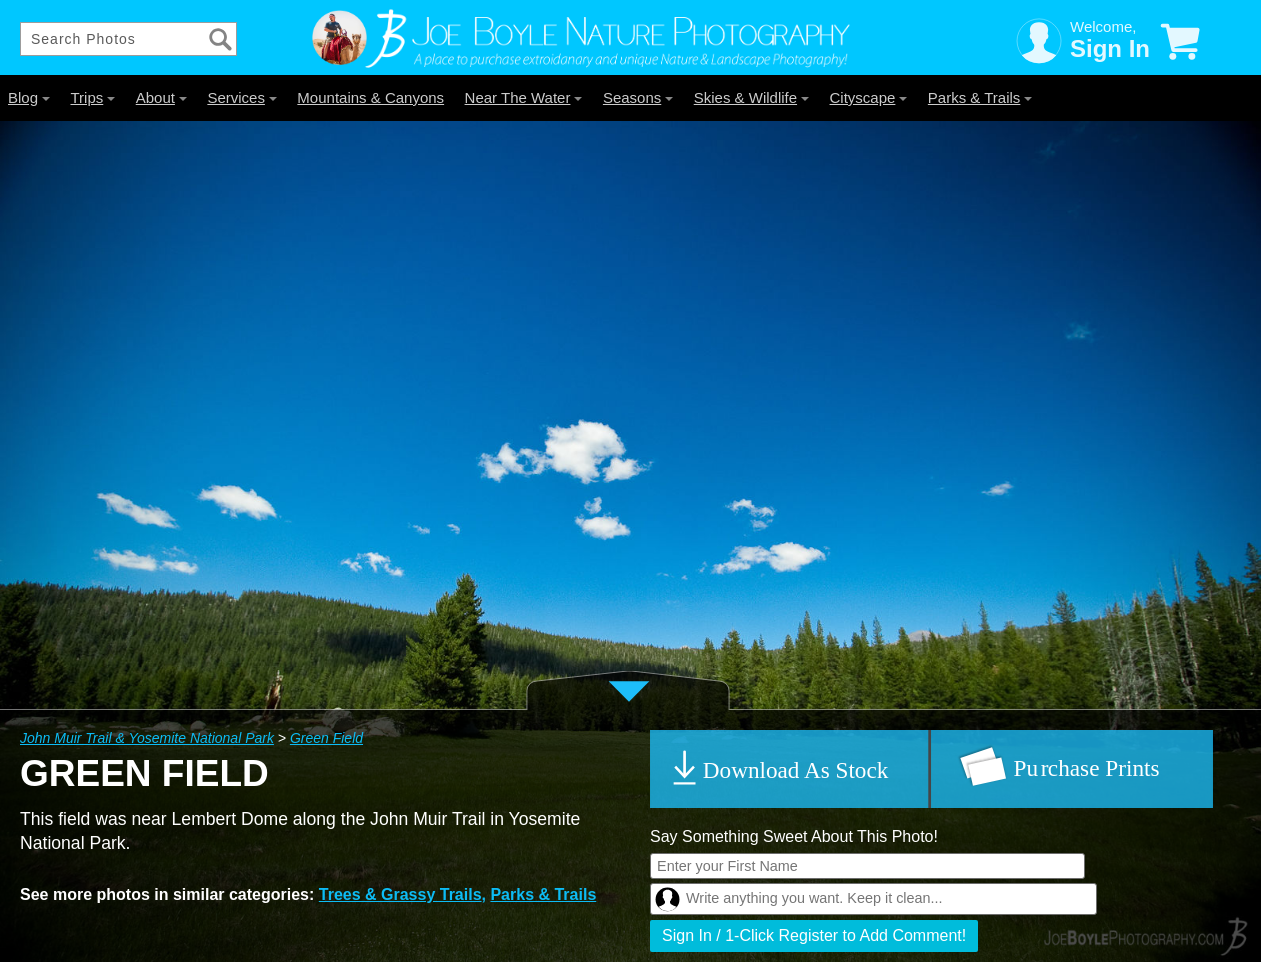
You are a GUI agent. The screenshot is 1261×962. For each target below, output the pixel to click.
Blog (29, 97)
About (161, 97)
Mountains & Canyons (370, 97)
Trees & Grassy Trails (400, 894)
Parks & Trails (980, 97)
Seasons (638, 97)
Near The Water (524, 97)
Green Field (326, 738)
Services (242, 97)
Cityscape (869, 97)
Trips (92, 97)
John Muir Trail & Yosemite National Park (147, 738)
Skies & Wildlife (751, 97)
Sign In (1110, 48)
